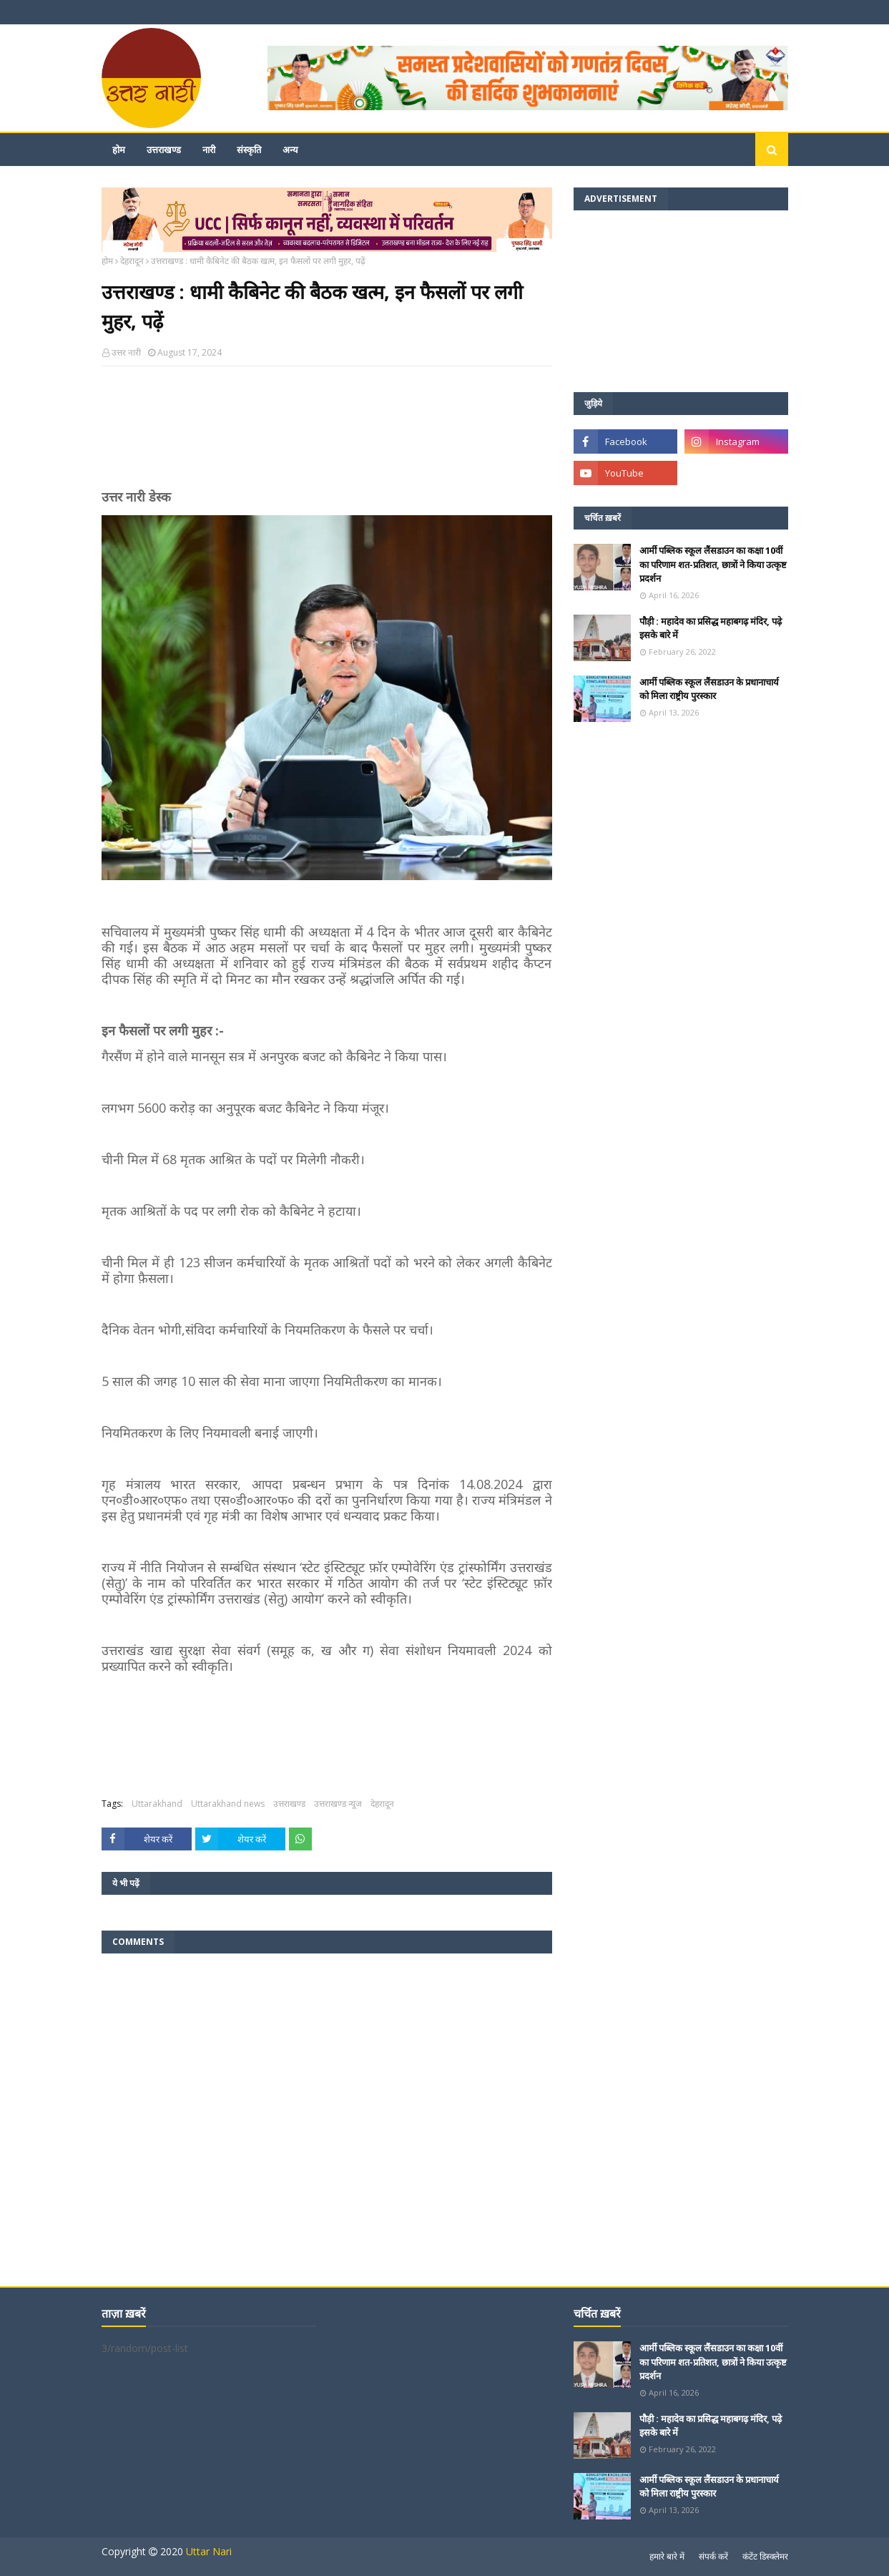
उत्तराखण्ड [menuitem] (164, 149)
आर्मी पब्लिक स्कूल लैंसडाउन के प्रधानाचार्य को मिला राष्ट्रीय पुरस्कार (709, 689)
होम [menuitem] (118, 149)
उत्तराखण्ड (289, 1803)
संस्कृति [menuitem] (249, 149)
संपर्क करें (713, 2556)
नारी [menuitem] (208, 149)
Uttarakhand (157, 1803)
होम (107, 261)
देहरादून (132, 261)
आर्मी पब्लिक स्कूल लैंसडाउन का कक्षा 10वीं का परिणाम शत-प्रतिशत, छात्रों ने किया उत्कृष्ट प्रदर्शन (713, 564)
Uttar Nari (209, 2551)
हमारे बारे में (666, 2556)
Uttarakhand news (228, 1803)
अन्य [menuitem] (290, 149)
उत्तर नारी (126, 352)
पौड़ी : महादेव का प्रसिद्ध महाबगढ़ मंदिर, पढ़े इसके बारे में (710, 628)
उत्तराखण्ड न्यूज (338, 1803)
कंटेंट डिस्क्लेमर (765, 2556)
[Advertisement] (327, 433)
